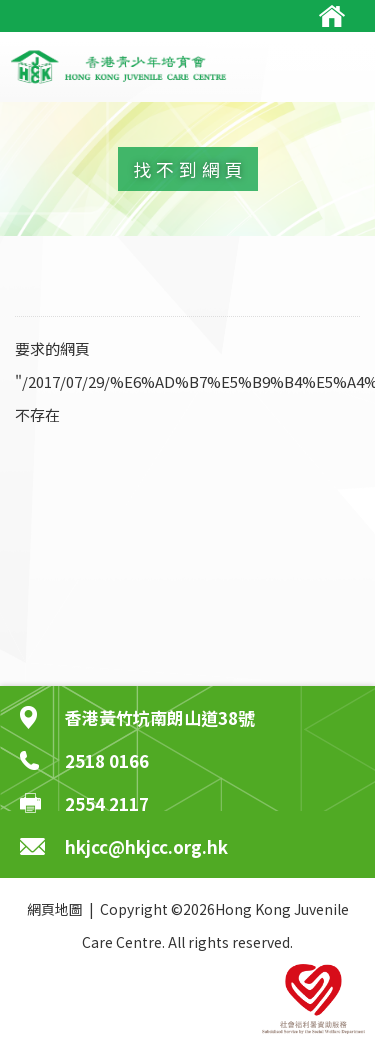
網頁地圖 (55, 909)
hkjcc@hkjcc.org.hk (146, 846)
